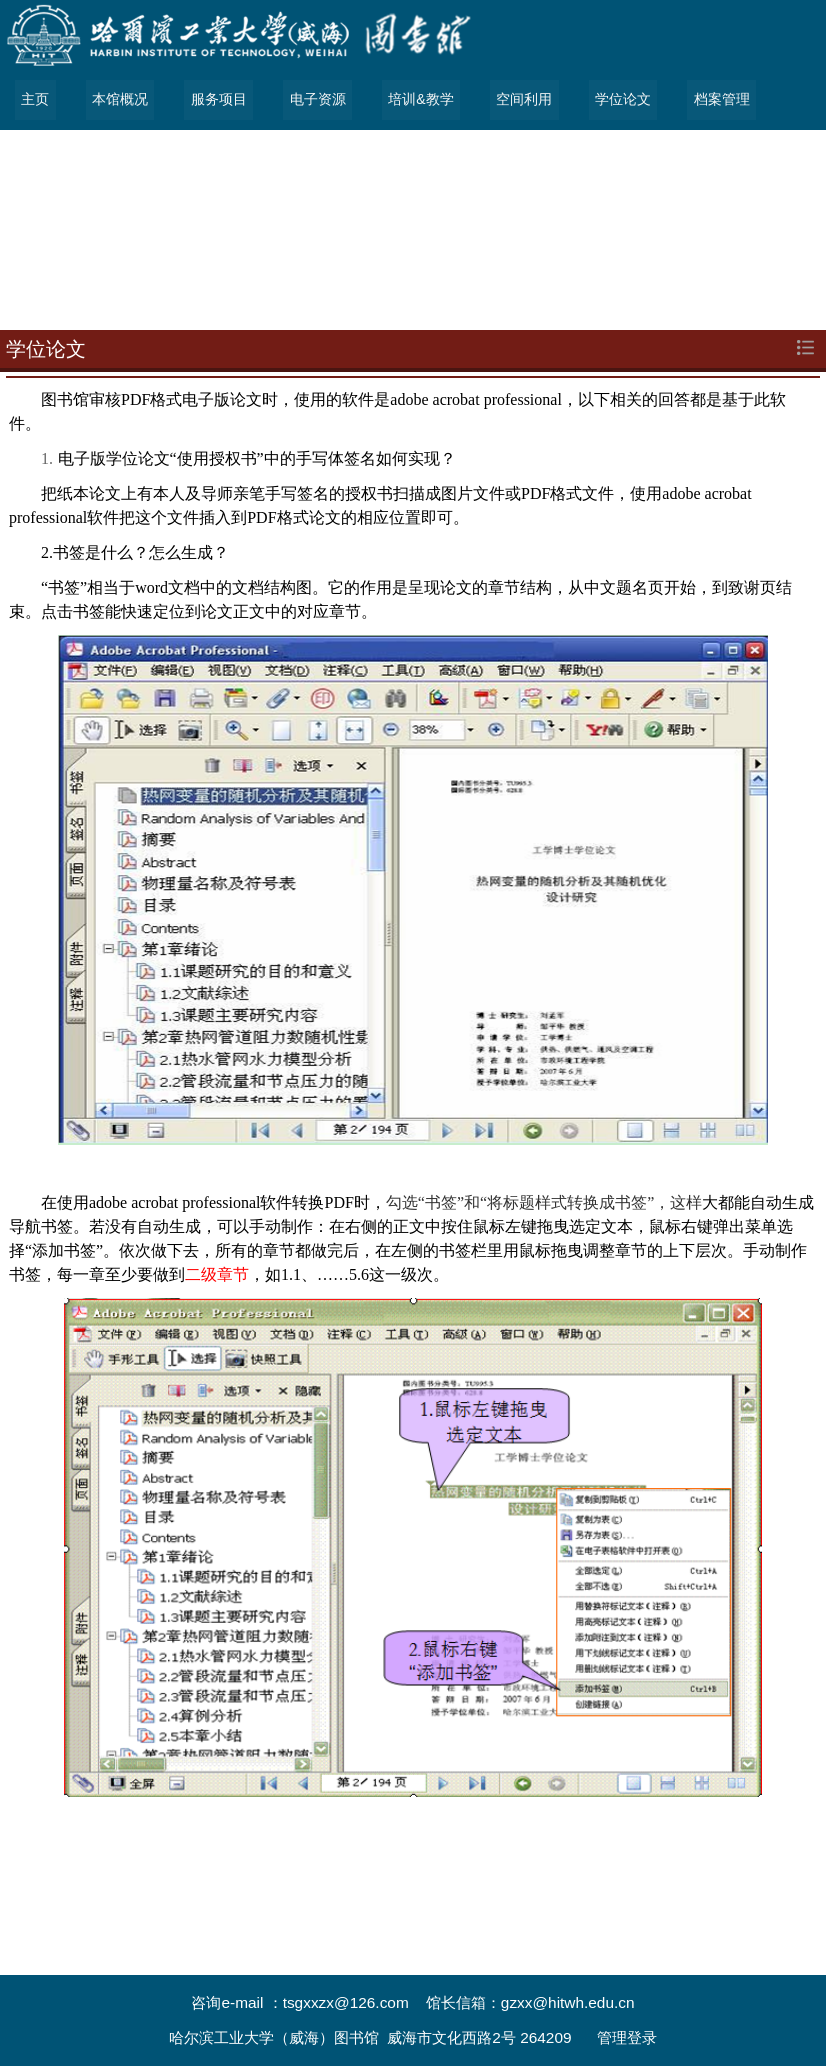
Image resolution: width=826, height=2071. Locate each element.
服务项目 (217, 100)
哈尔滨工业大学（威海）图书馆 (274, 2037)
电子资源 (315, 100)
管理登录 (627, 2037)
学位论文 (618, 100)
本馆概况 (119, 100)
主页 (35, 100)
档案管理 (716, 100)
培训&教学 (417, 100)
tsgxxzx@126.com (346, 2002)
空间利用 (520, 100)
